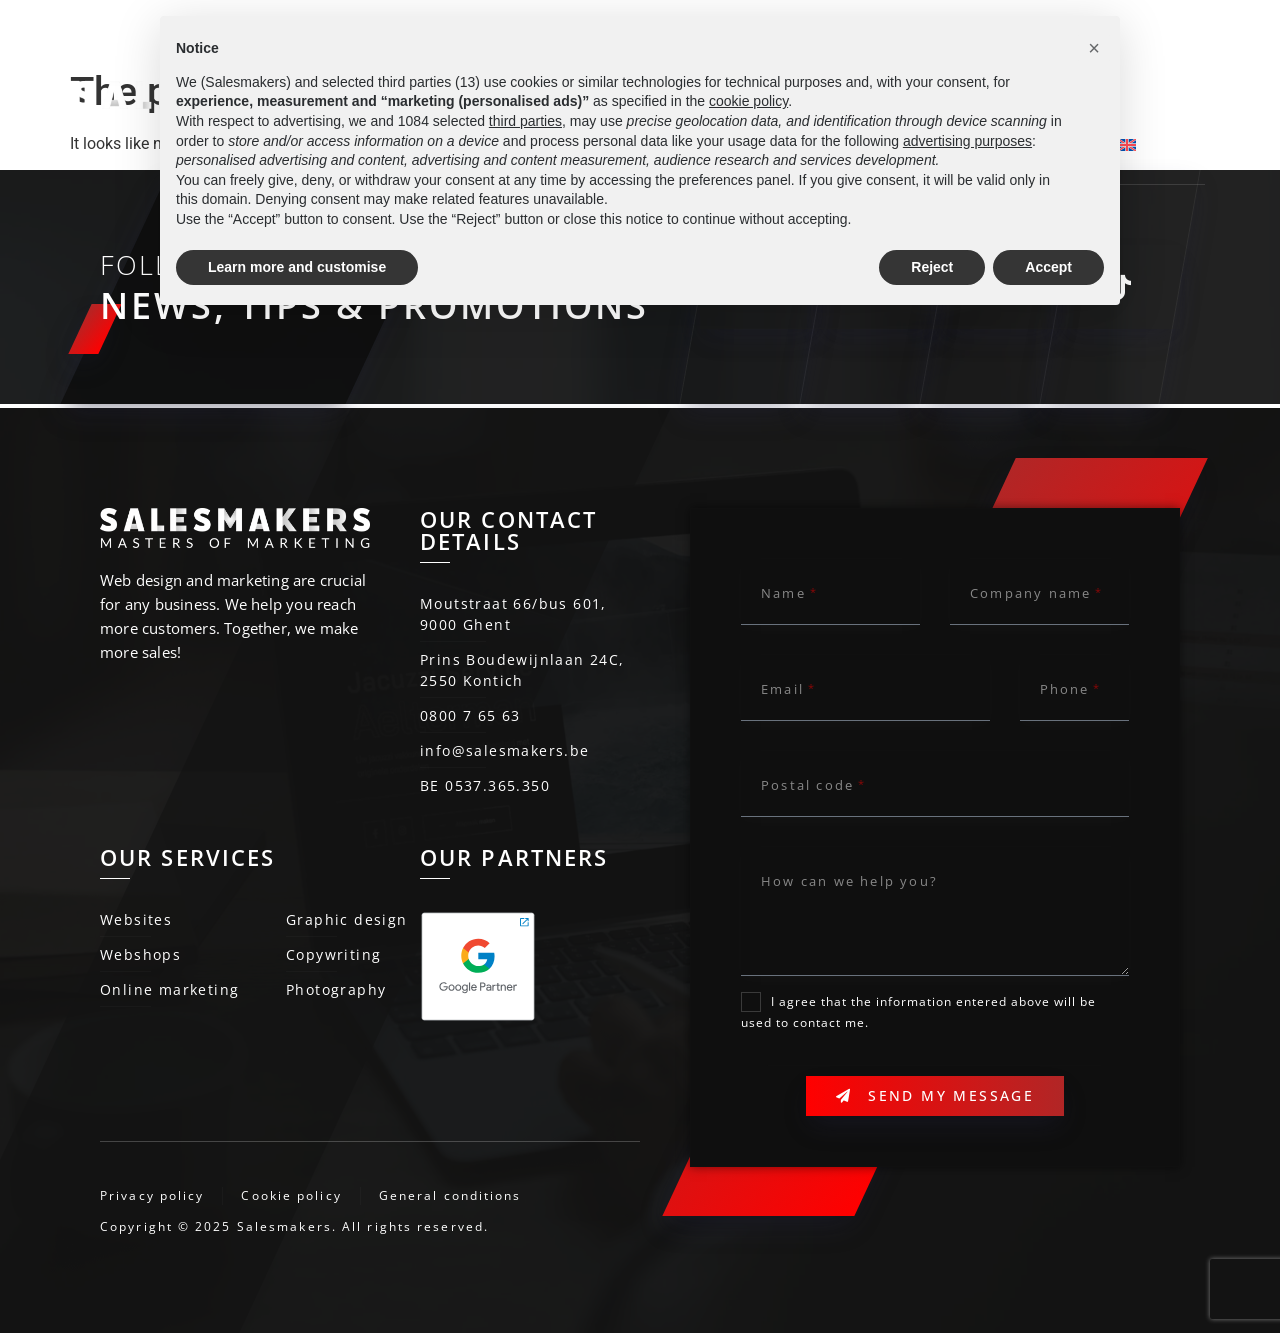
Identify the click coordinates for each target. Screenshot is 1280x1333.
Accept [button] (1048, 267)
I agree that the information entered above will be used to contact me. (918, 1012)
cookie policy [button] (748, 101)
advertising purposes (967, 141)
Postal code (807, 785)
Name (783, 593)
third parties (525, 121)
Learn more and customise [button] (297, 267)
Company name (1030, 593)
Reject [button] (932, 267)
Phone (1065, 689)
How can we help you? (849, 881)
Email (782, 689)
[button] (1094, 48)
